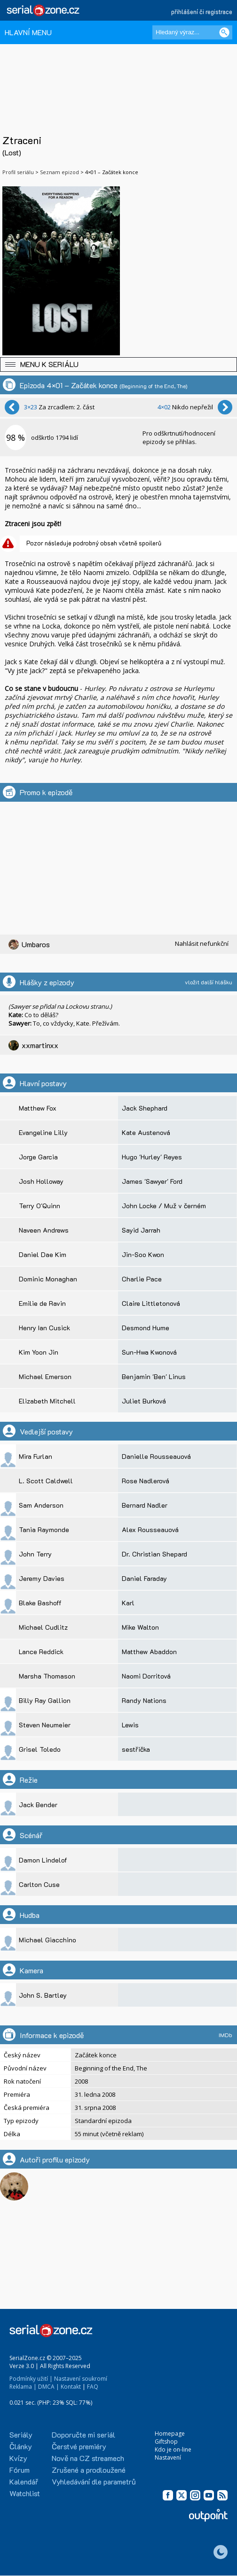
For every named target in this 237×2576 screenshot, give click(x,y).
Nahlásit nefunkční (202, 943)
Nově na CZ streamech (88, 2458)
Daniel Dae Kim (42, 1254)
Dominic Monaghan (48, 1278)
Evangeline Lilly (43, 1132)
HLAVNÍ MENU (28, 32)
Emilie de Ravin (42, 1303)
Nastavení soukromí (80, 2379)
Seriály (20, 2434)
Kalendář (23, 2481)
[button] (118, 364)
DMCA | (48, 2387)
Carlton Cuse (39, 1884)
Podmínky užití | (31, 2379)
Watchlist (24, 2493)
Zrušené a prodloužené (89, 2470)
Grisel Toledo (40, 1749)
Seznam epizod (59, 172)
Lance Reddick (41, 1651)
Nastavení (168, 2457)
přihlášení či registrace (201, 11)
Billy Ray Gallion (45, 1700)
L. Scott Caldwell (46, 1480)
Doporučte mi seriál (83, 2434)
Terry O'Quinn (39, 1205)
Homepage (170, 2434)
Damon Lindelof (43, 1859)
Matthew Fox (37, 1108)
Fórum (19, 2470)
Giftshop (166, 2442)
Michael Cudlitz (43, 1627)
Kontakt (71, 2387)
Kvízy (18, 2458)
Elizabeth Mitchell (47, 1400)
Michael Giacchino (47, 1939)
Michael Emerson (45, 1376)
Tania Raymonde (44, 1529)
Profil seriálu (18, 172)
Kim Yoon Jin (38, 1352)
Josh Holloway (41, 1181)
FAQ (92, 2387)
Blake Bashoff (40, 1602)
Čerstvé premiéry (79, 2446)
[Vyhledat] (224, 32)
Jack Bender (38, 1804)
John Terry (35, 1553)
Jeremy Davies (41, 1578)
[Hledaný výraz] (192, 32)
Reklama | (23, 2387)
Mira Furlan (35, 1456)
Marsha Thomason (47, 1675)
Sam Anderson (41, 1505)
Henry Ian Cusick (44, 1327)
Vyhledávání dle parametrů (94, 2481)
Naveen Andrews (44, 1230)
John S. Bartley (43, 1995)
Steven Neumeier (45, 1724)
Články (20, 2446)
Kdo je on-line (173, 2449)
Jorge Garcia (38, 1156)
